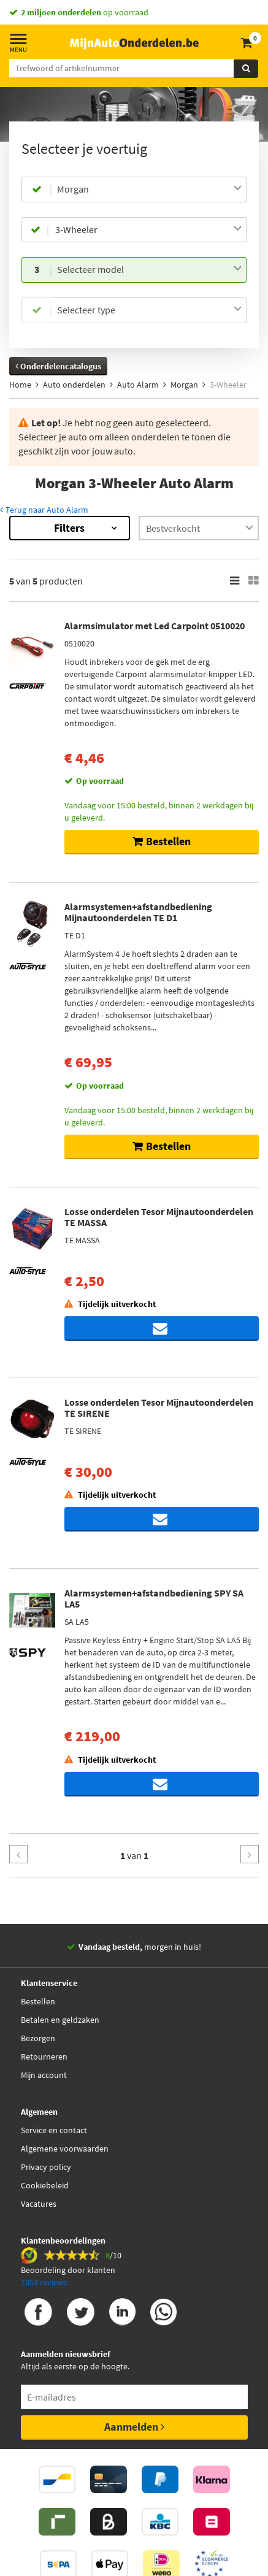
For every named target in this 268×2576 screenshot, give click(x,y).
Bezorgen (38, 2038)
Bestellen (38, 2001)
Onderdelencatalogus (58, 366)
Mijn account (44, 2074)
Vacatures (38, 2203)
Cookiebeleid (45, 2185)
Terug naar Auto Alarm (44, 509)
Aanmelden (134, 2427)
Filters (69, 528)
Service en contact (54, 2130)
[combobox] (149, 189)
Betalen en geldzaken (60, 2019)
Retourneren (44, 2056)
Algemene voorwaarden (65, 2148)
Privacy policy (46, 2166)
